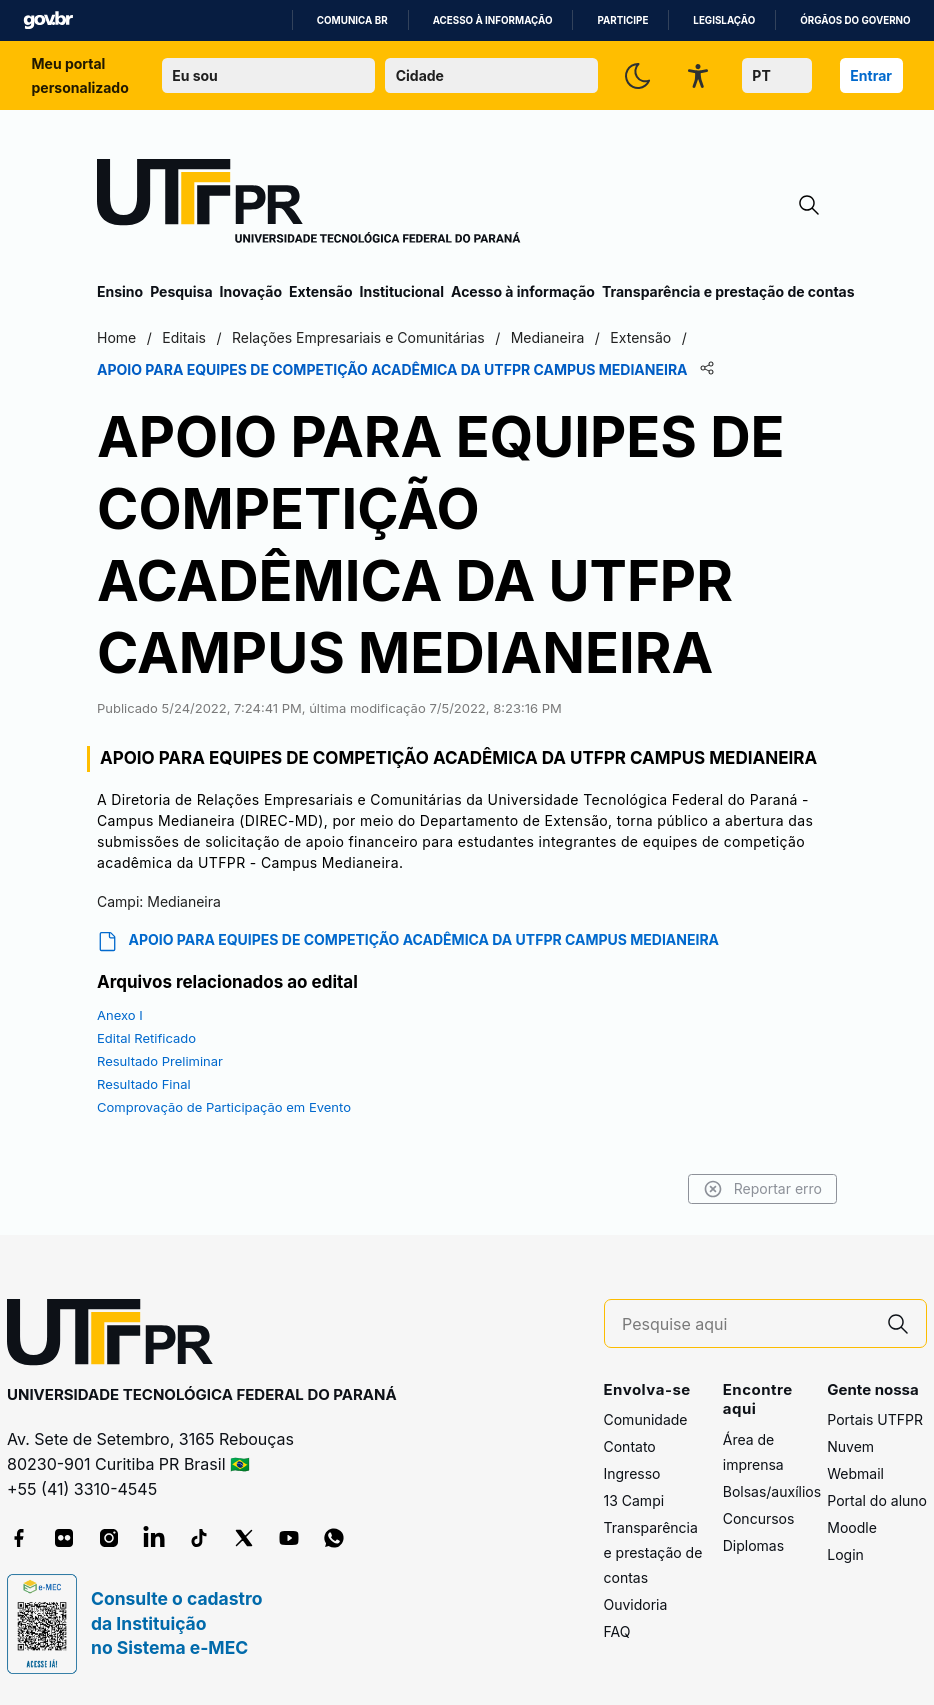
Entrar (871, 75)
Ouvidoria (636, 1604)
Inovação (251, 291)
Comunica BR (352, 20)
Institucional (401, 291)
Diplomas (753, 1545)
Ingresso (632, 1473)
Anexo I (120, 1015)
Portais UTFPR (875, 1419)
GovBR (48, 20)
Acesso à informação (493, 20)
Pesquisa (181, 291)
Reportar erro (762, 1189)
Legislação (724, 20)
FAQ (617, 1631)
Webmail (855, 1473)
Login (845, 1554)
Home (116, 337)
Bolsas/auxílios (772, 1491)
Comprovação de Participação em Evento (224, 1107)
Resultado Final (144, 1084)
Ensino (120, 291)
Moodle (852, 1527)
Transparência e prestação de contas (728, 291)
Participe (622, 20)
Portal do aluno (877, 1500)
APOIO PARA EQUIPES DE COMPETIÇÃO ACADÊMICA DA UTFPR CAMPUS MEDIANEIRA (408, 941)
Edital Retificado (146, 1038)
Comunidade (646, 1419)
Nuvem (850, 1446)
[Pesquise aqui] (746, 1324)
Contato (630, 1446)
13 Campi (634, 1500)
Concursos (759, 1518)
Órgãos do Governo (855, 20)
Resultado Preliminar (160, 1061)
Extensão (320, 291)
